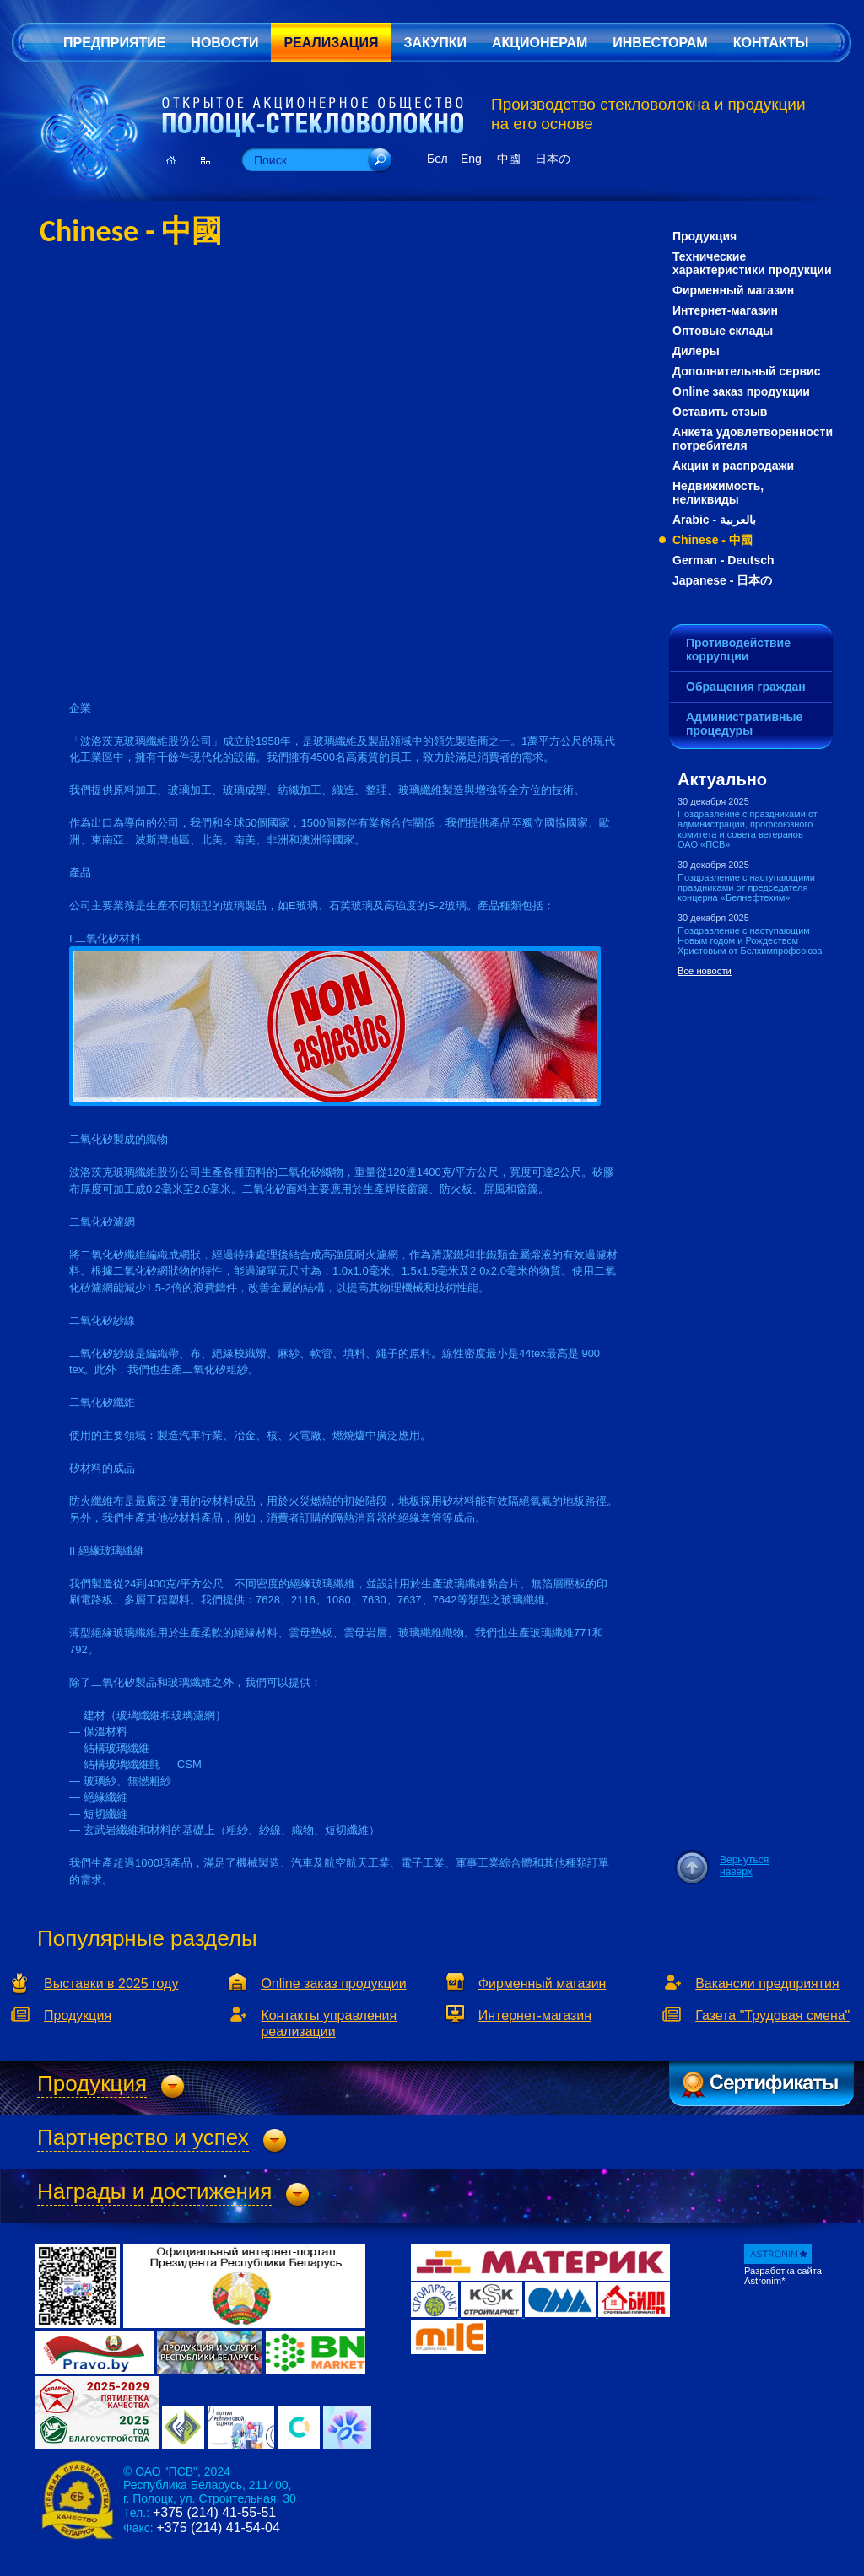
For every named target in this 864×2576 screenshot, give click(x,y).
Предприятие (114, 42)
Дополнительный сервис (746, 371)
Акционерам (539, 42)
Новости (224, 42)
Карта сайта (205, 160)
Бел (437, 158)
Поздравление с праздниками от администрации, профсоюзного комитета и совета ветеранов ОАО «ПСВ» (748, 829)
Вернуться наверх (744, 1866)
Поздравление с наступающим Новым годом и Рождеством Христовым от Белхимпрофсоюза (750, 940)
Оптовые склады (722, 330)
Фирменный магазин (733, 290)
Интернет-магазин (725, 310)
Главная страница (171, 160)
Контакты (771, 42)
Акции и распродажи (733, 465)
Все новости (705, 971)
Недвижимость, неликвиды (718, 492)
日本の (552, 158)
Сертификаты (761, 2083)
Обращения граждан (746, 686)
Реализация (331, 42)
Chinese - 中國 (712, 540)
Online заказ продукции (741, 391)
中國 (509, 158)
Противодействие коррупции (738, 649)
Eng (471, 158)
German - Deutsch (723, 560)
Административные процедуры (744, 723)
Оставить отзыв (719, 411)
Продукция (704, 236)
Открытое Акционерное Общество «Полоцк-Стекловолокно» (312, 117)
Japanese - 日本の (722, 580)
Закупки (434, 42)
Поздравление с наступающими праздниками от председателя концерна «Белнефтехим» (746, 887)
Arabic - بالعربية (714, 519)
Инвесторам (660, 42)
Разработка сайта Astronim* (783, 2276)
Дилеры (696, 351)
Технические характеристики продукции (752, 263)
